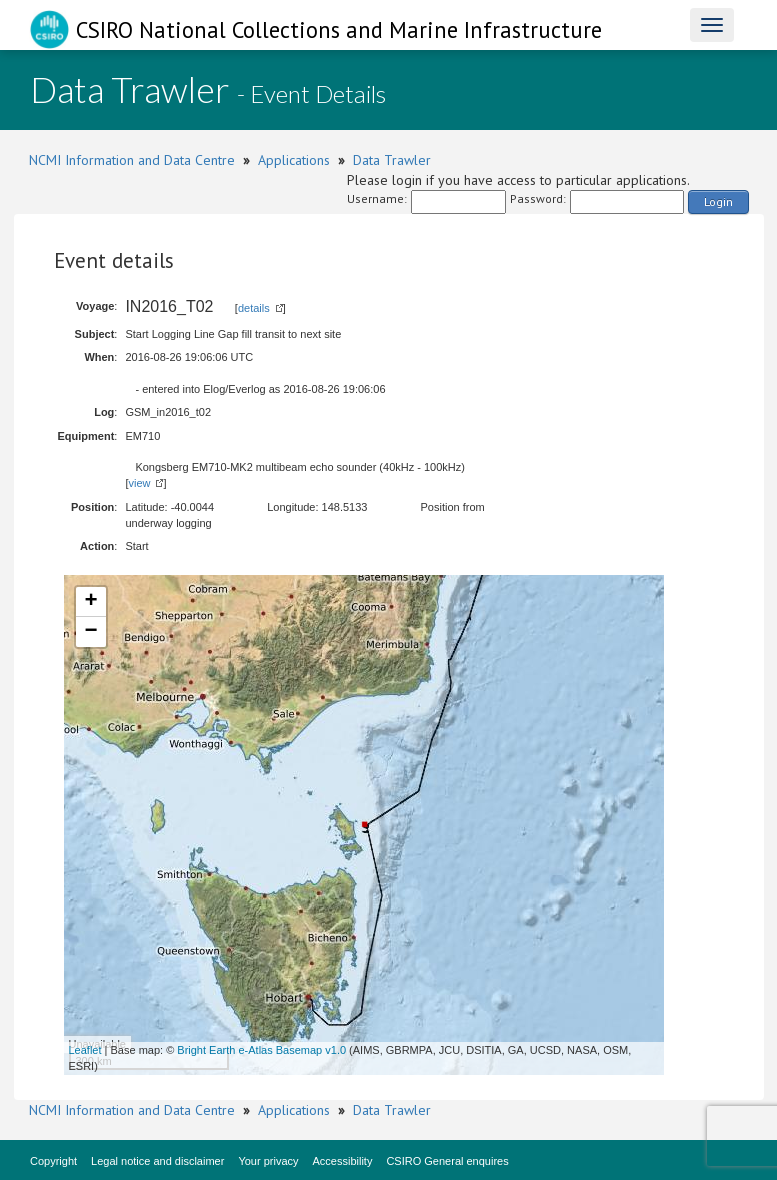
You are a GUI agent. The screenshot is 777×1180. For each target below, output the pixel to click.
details (254, 308)
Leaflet (85, 1050)
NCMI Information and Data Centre (132, 160)
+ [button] (90, 602)
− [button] (90, 632)
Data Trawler (392, 160)
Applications (294, 160)
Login (718, 201)
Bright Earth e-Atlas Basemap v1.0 (261, 1050)
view (139, 483)
